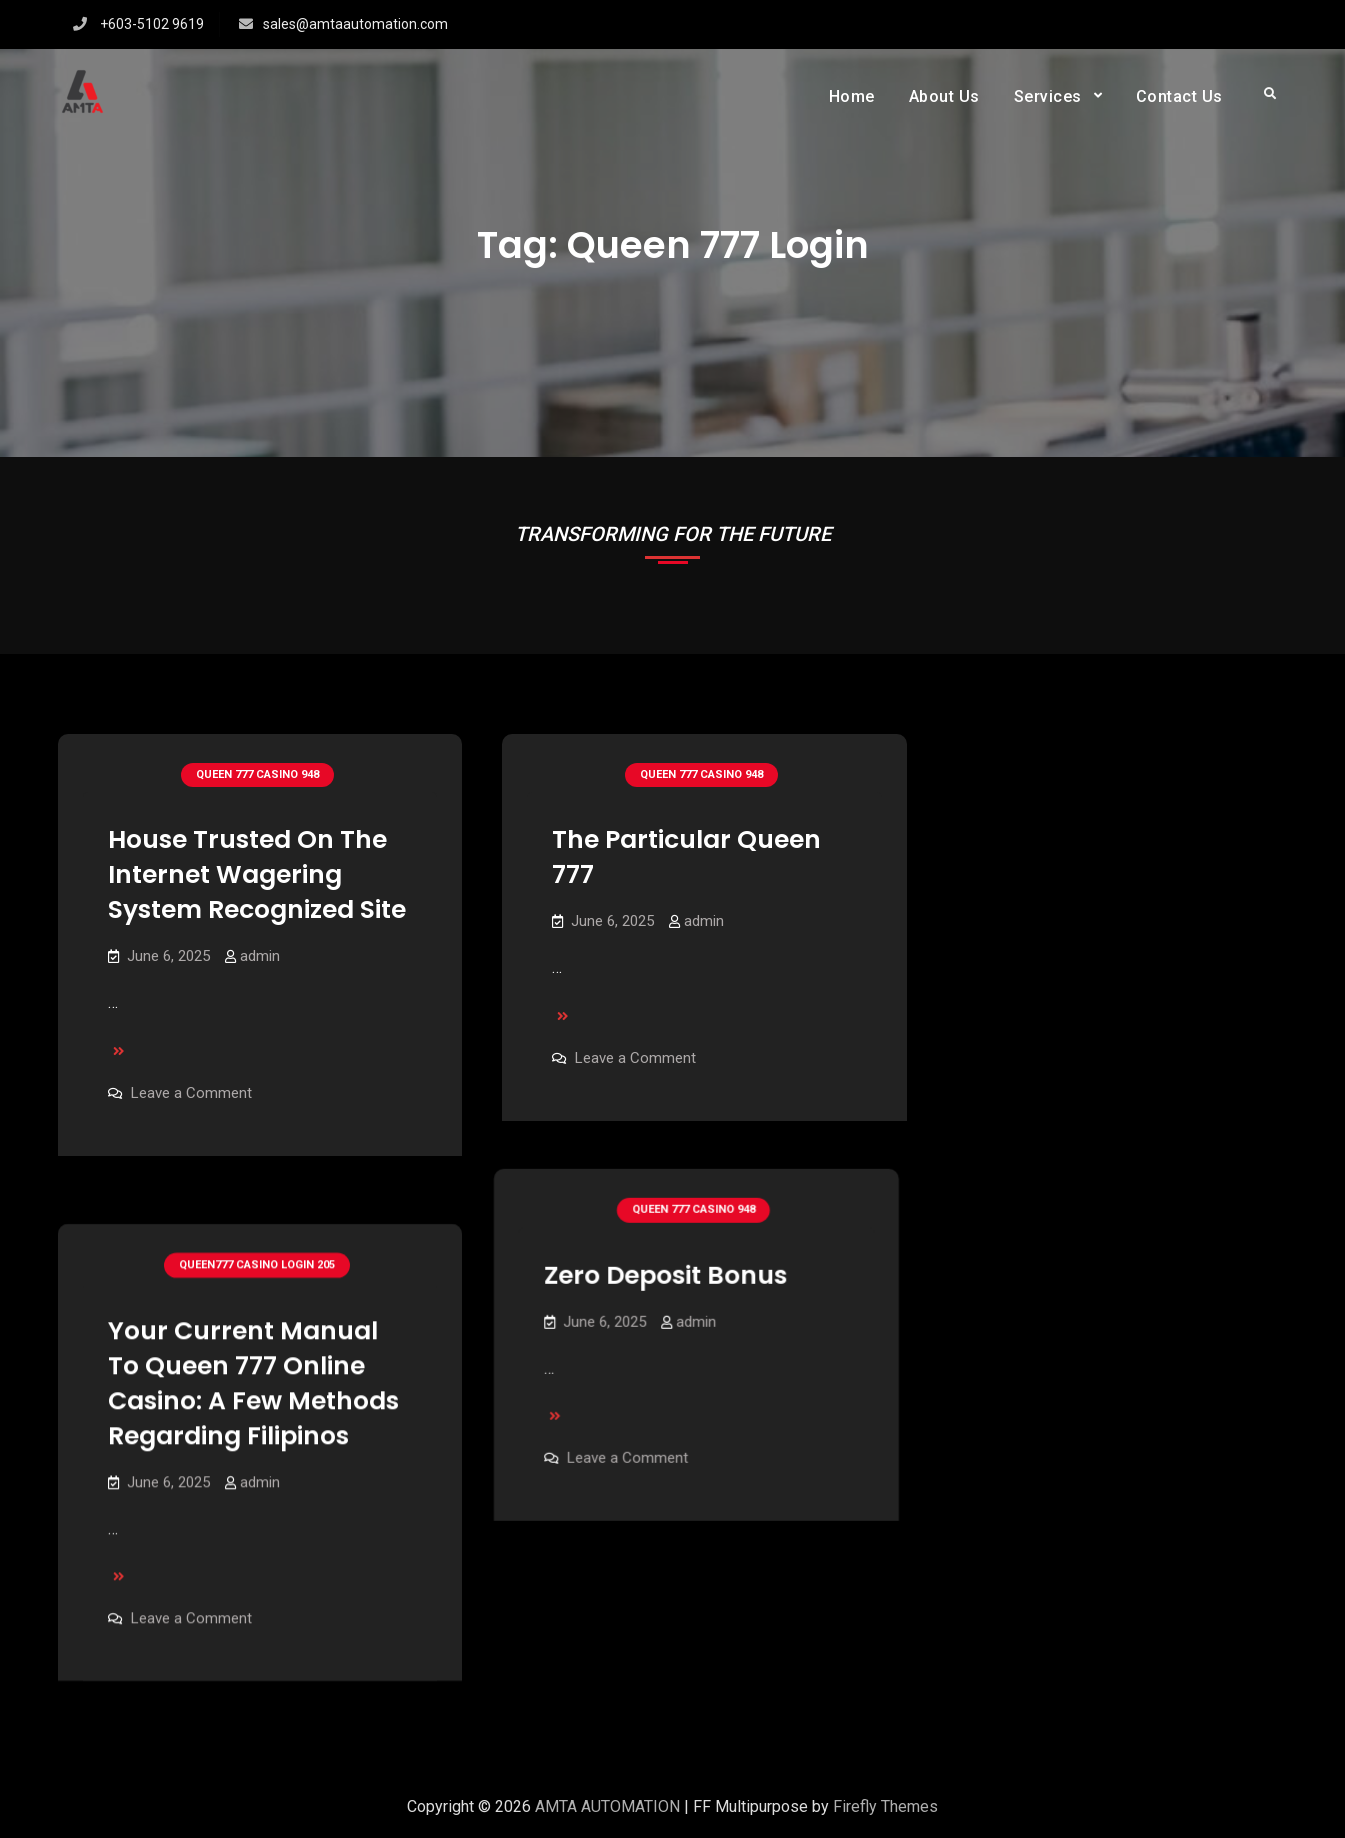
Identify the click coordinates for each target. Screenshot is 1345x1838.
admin (260, 956)
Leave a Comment (191, 1093)
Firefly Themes (885, 1806)
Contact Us (1179, 96)
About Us (944, 96)
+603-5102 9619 (152, 24)
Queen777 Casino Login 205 (257, 1236)
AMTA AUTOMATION (607, 1806)
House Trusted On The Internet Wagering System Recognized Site (257, 874)
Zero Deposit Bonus (673, 1250)
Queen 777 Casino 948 (257, 774)
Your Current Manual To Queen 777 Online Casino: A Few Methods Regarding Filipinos (253, 1354)
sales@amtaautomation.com (355, 24)
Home (852, 96)
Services (1048, 96)
